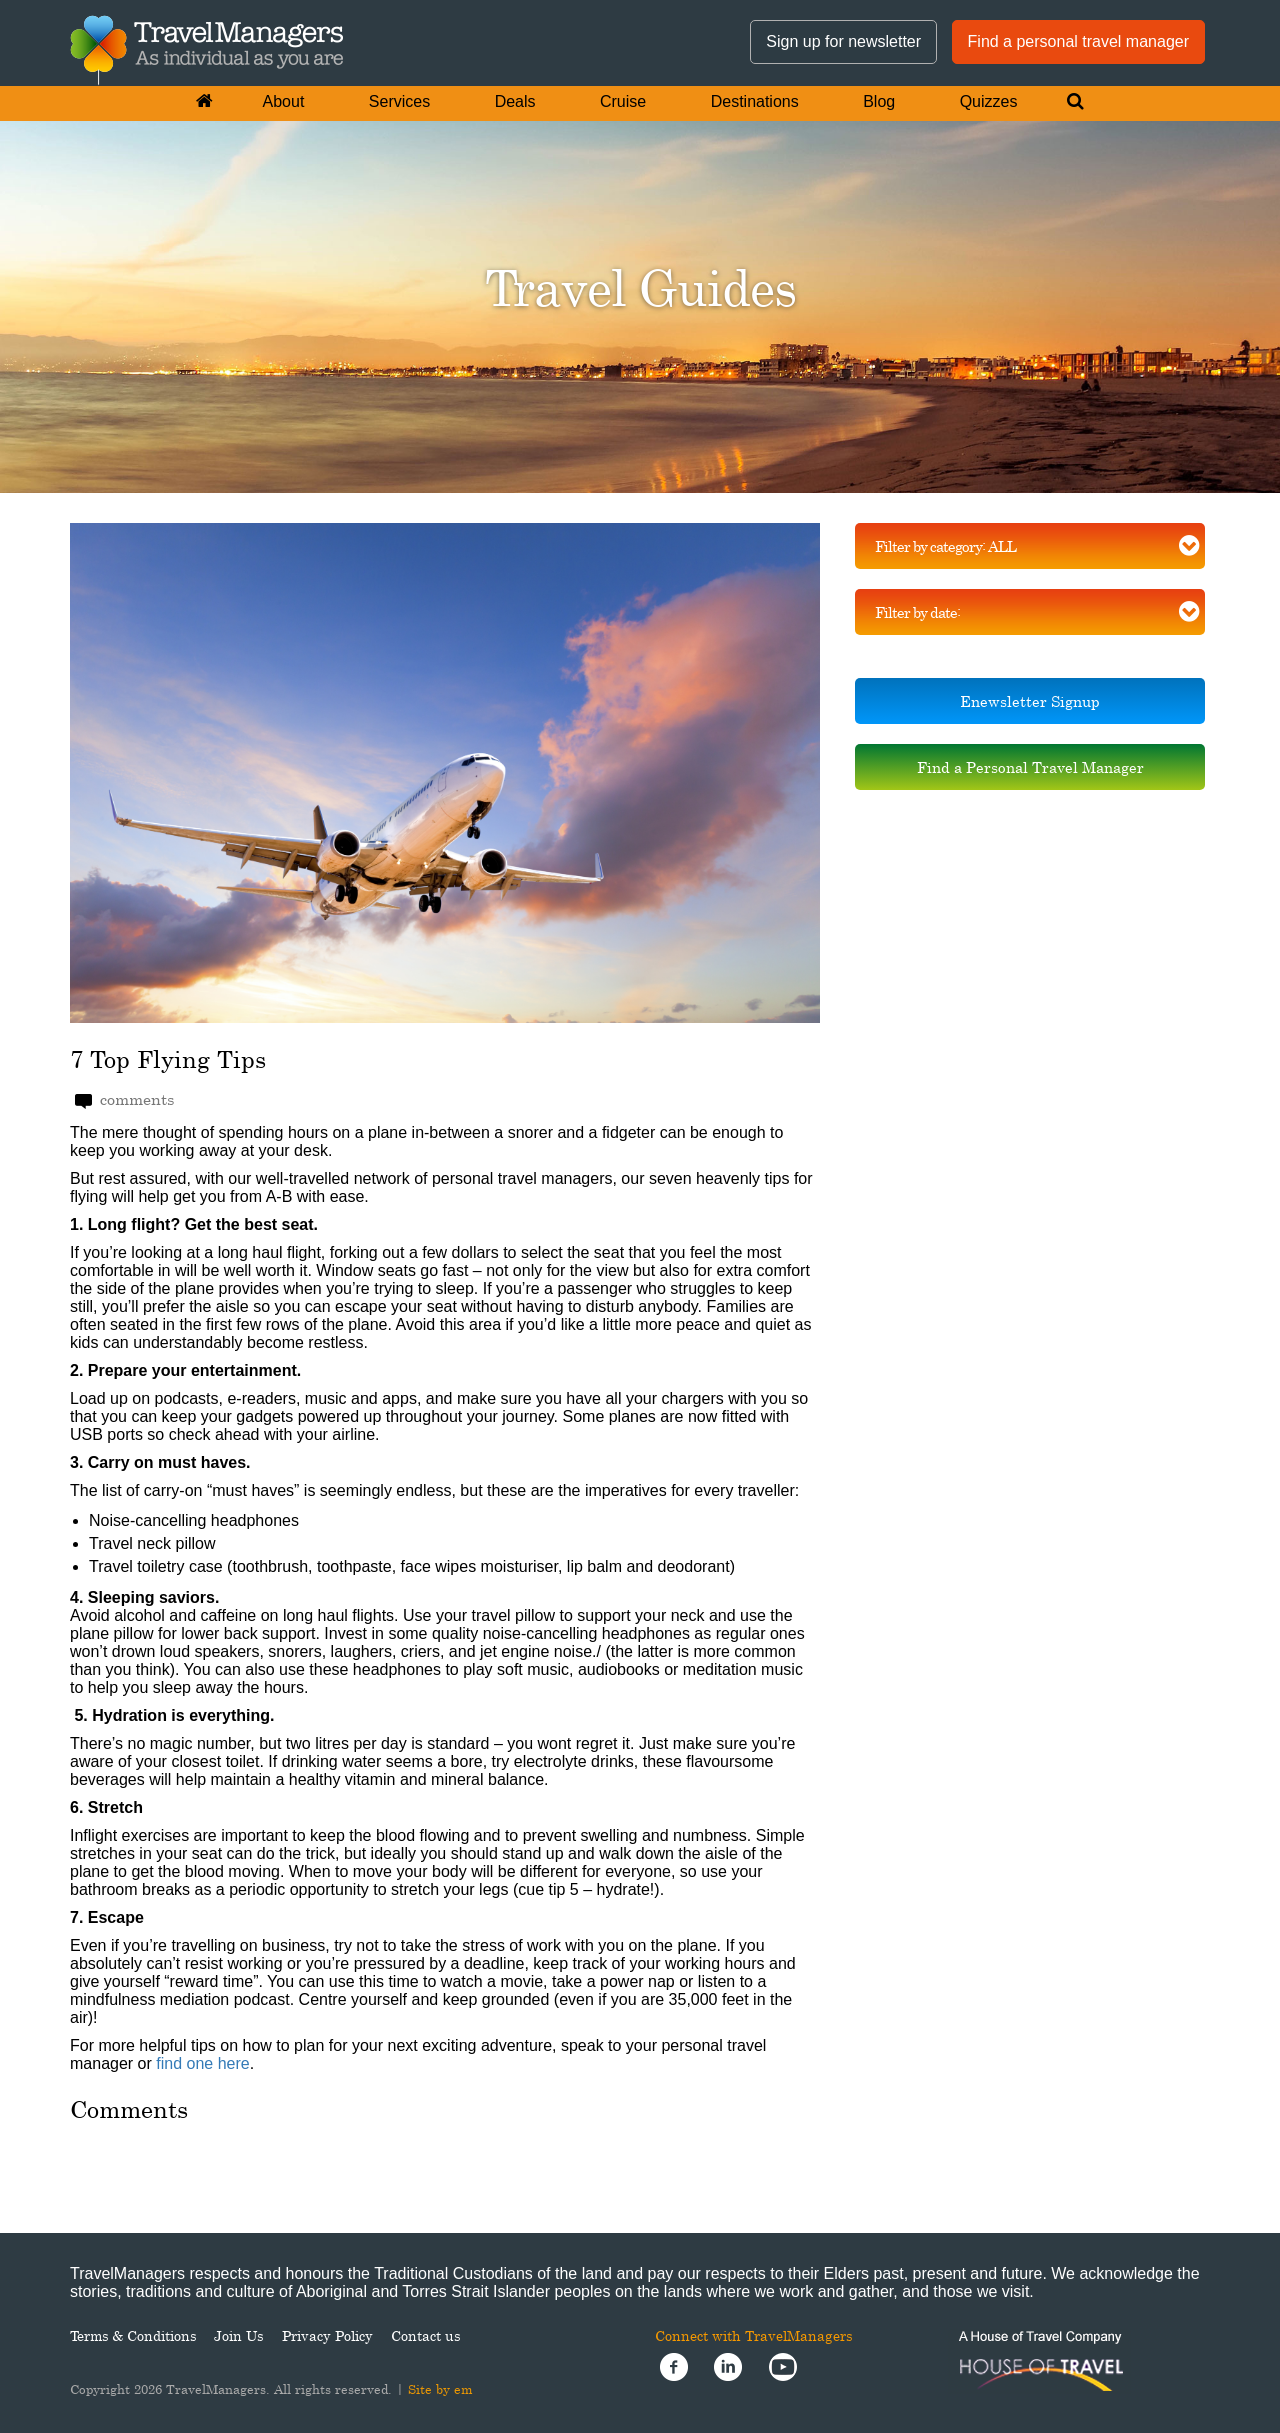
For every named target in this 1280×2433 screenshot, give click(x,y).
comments (124, 1099)
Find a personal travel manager (1078, 41)
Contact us (425, 2335)
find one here (202, 2063)
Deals (515, 101)
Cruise (623, 101)
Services (399, 101)
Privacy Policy (327, 2335)
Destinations (755, 101)
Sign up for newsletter (843, 41)
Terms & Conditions (133, 2335)
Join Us (238, 2335)
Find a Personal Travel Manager (1030, 767)
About (284, 101)
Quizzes (989, 101)
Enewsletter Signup (1030, 701)
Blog (879, 101)
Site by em (440, 2389)
